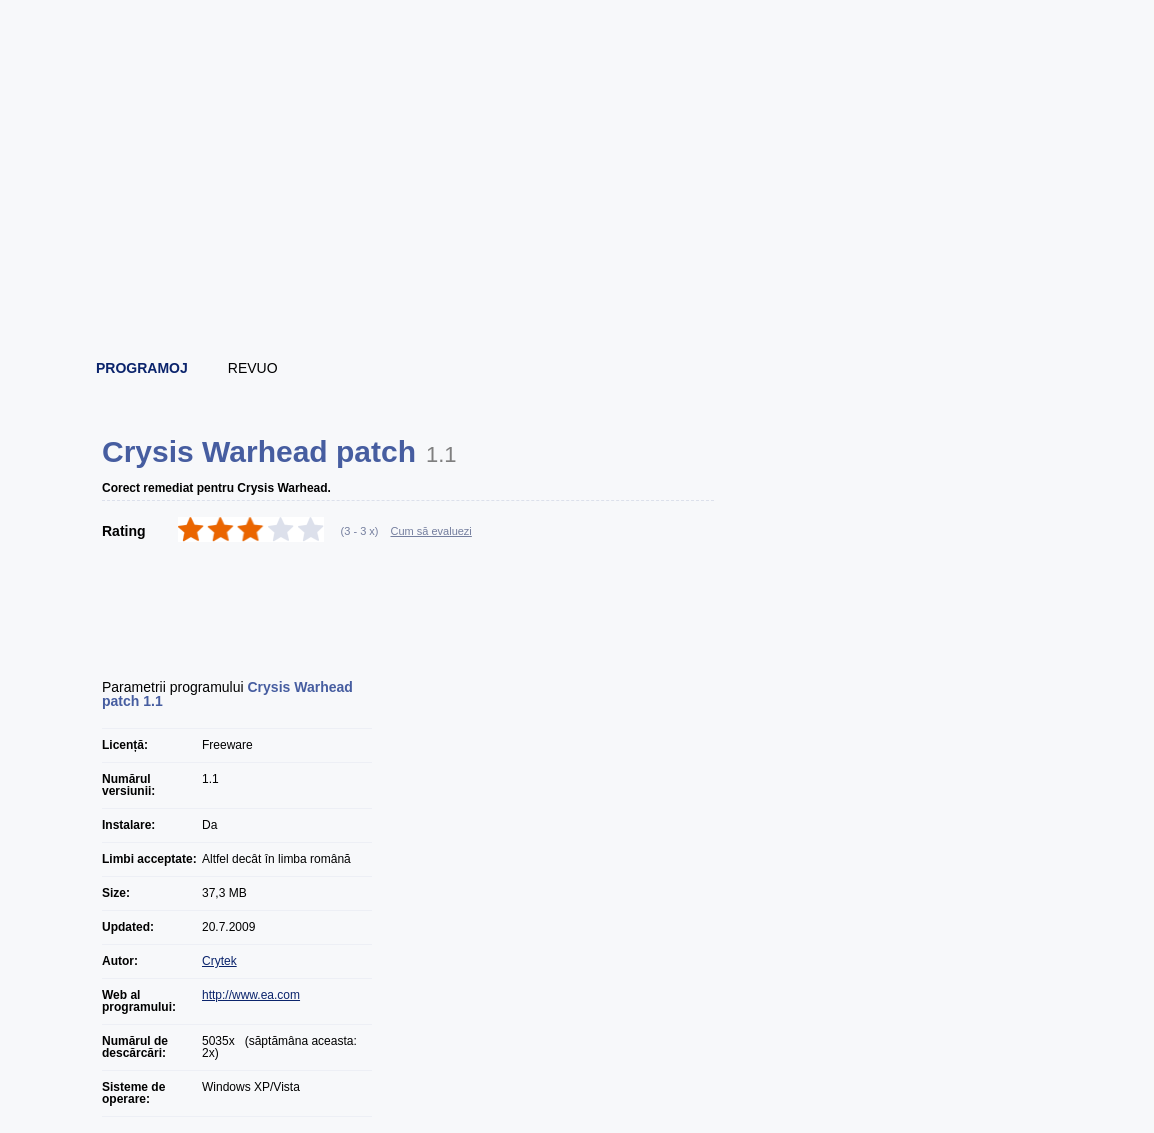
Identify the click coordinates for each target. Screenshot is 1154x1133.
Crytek (219, 961)
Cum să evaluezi (431, 531)
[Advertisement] (578, 290)
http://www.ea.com (251, 995)
